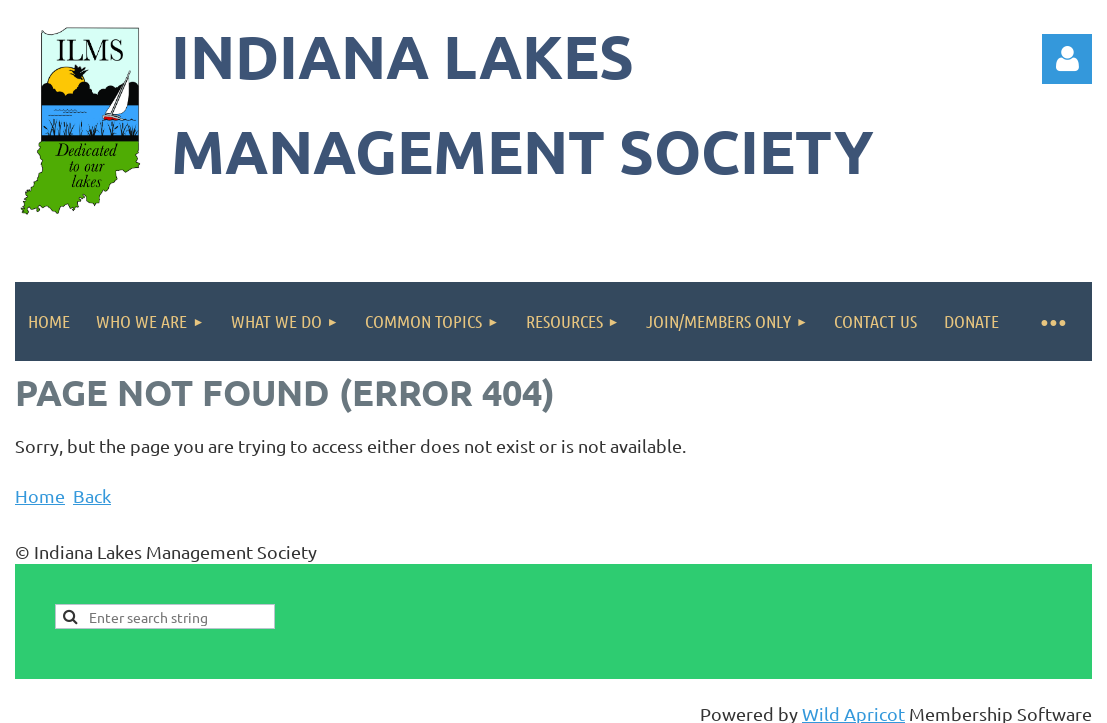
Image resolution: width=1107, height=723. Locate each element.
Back (92, 495)
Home (40, 495)
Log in (1067, 59)
